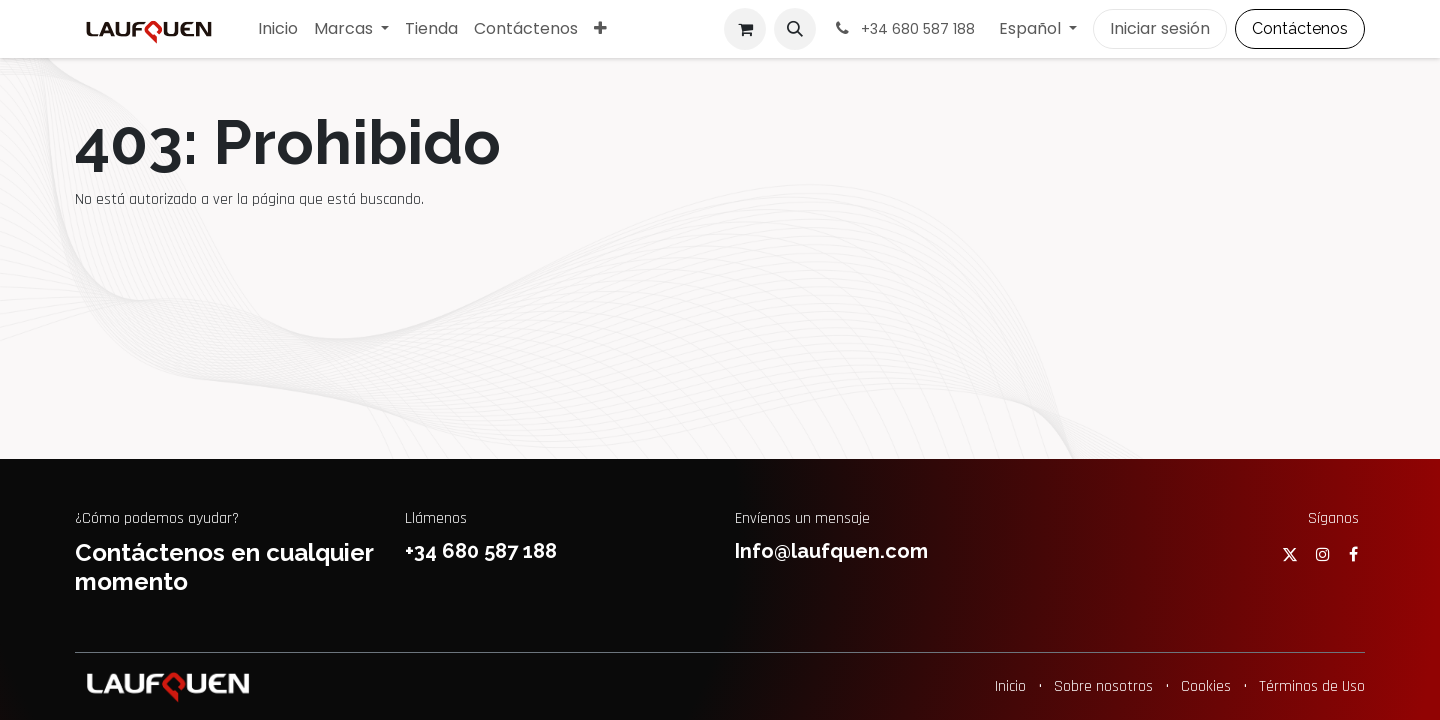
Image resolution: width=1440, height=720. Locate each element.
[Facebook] (1353, 554)
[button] (795, 29)
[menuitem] (278, 29)
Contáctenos (1300, 28)
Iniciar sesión (1160, 28)
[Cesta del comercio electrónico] (745, 29)
